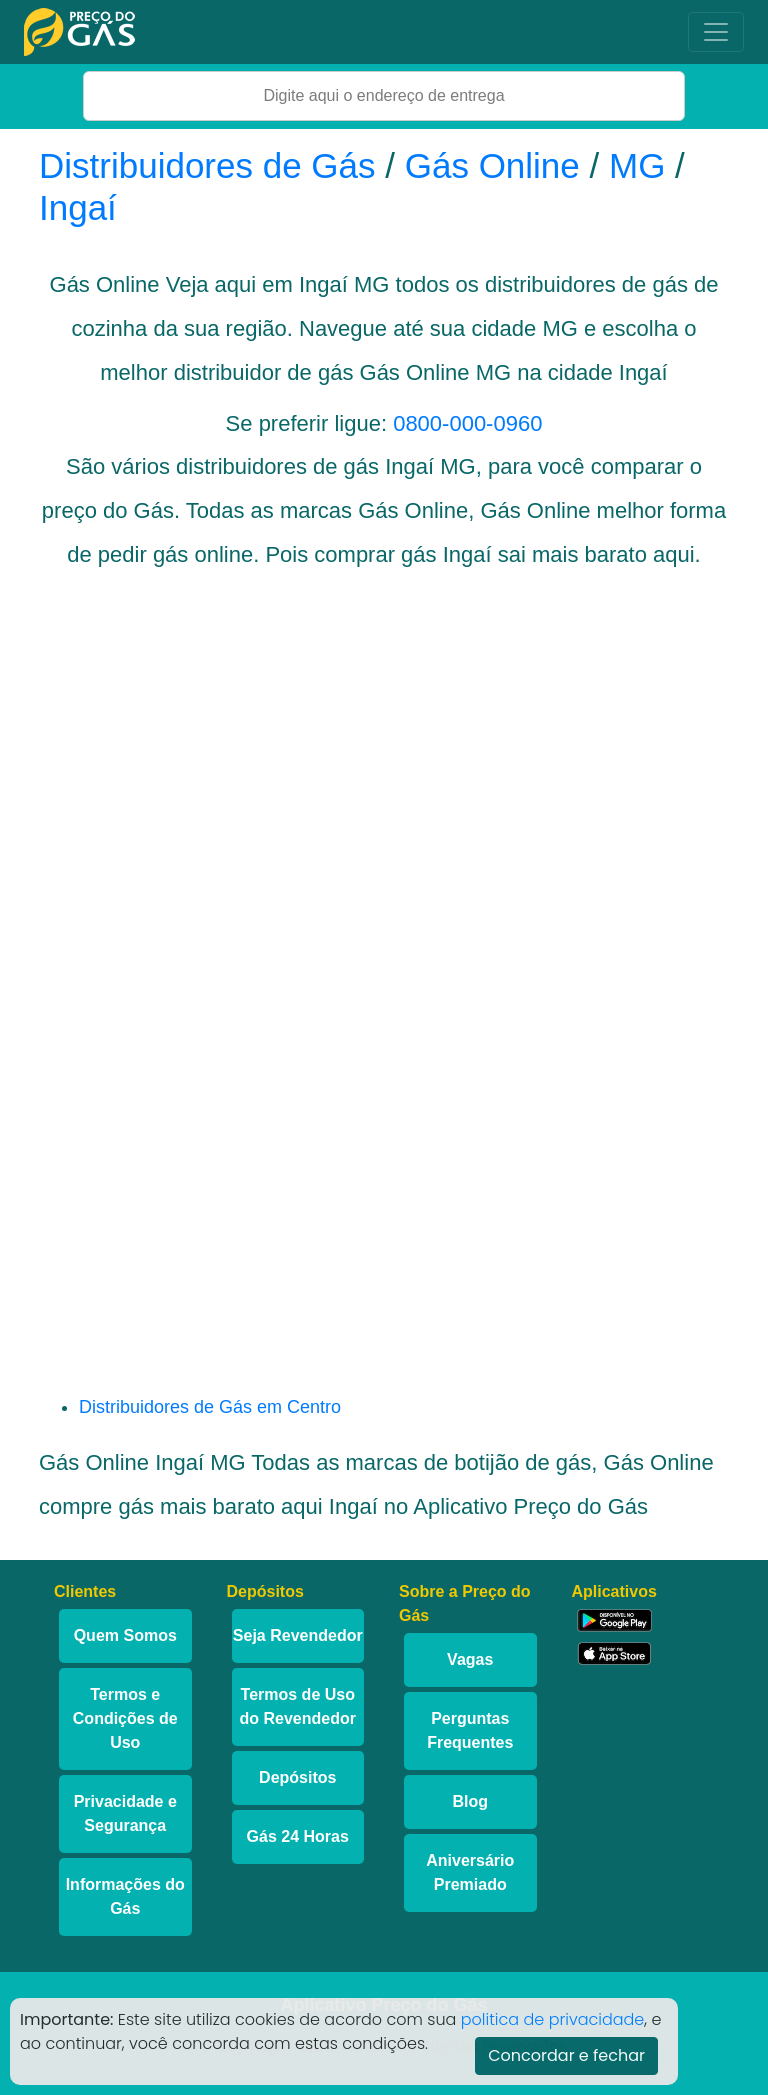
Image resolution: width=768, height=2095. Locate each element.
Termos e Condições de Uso (125, 1718)
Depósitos (297, 1777)
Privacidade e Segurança (125, 1813)
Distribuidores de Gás (212, 165)
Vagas (470, 1659)
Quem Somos (125, 1635)
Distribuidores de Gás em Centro (210, 1407)
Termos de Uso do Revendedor (298, 1706)
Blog (470, 1801)
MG (637, 165)
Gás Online (492, 165)
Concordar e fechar (566, 2055)
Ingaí (78, 207)
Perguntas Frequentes (470, 1730)
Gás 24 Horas (298, 1836)
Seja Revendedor (298, 1635)
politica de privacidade (553, 2019)
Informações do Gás (125, 1896)
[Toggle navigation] (716, 32)
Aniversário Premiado (470, 1872)
